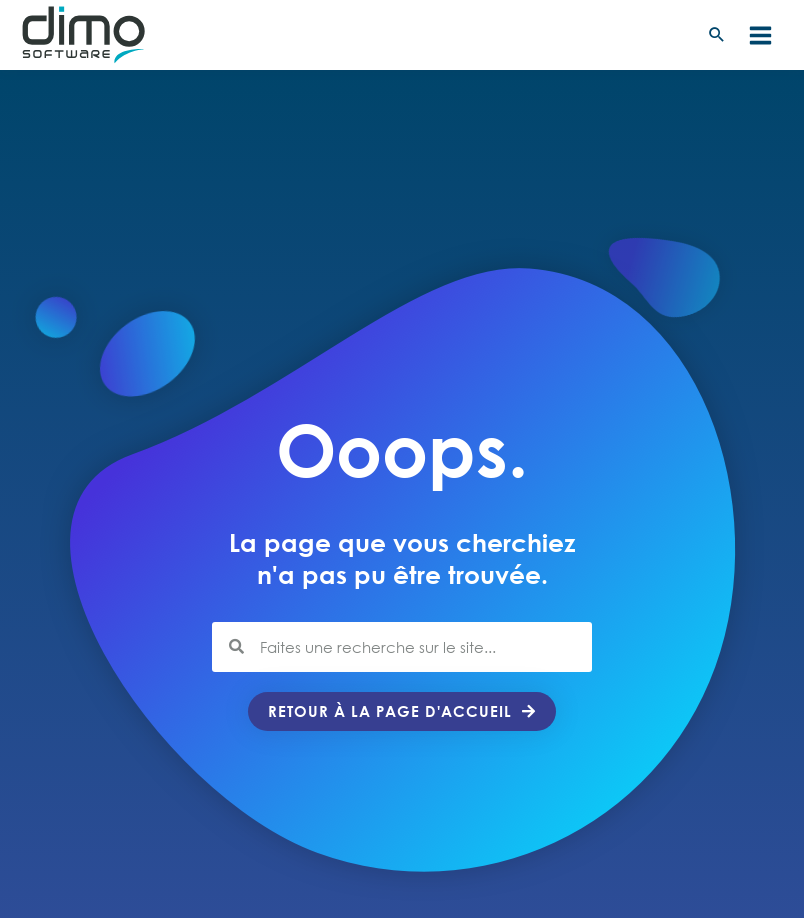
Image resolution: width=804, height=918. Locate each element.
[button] (717, 35)
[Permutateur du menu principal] (760, 35)
